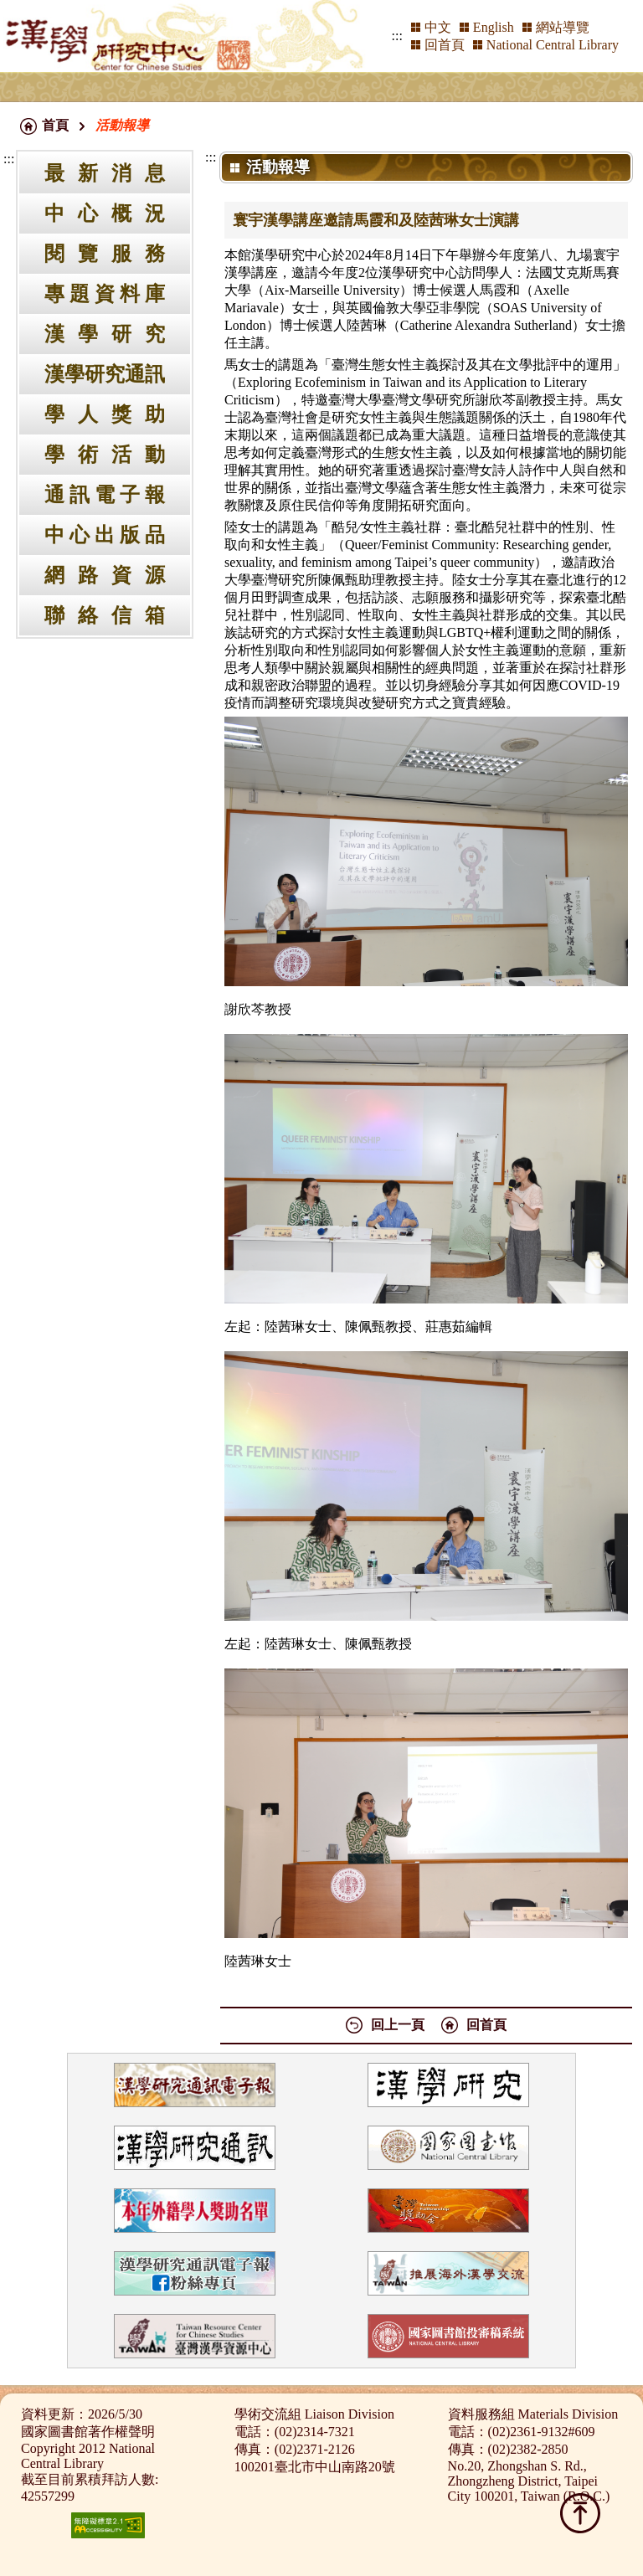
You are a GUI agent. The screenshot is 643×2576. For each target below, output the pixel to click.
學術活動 (104, 454)
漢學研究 (104, 334)
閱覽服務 (104, 254)
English (493, 27)
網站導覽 (562, 27)
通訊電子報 (104, 495)
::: (397, 35)
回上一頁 (397, 2025)
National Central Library (552, 45)
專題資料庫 (104, 294)
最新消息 (104, 173)
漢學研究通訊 (104, 374)
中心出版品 (104, 535)
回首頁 (444, 45)
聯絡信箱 (104, 615)
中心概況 (104, 213)
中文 (437, 27)
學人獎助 (104, 414)
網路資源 (104, 575)
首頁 (55, 125)
